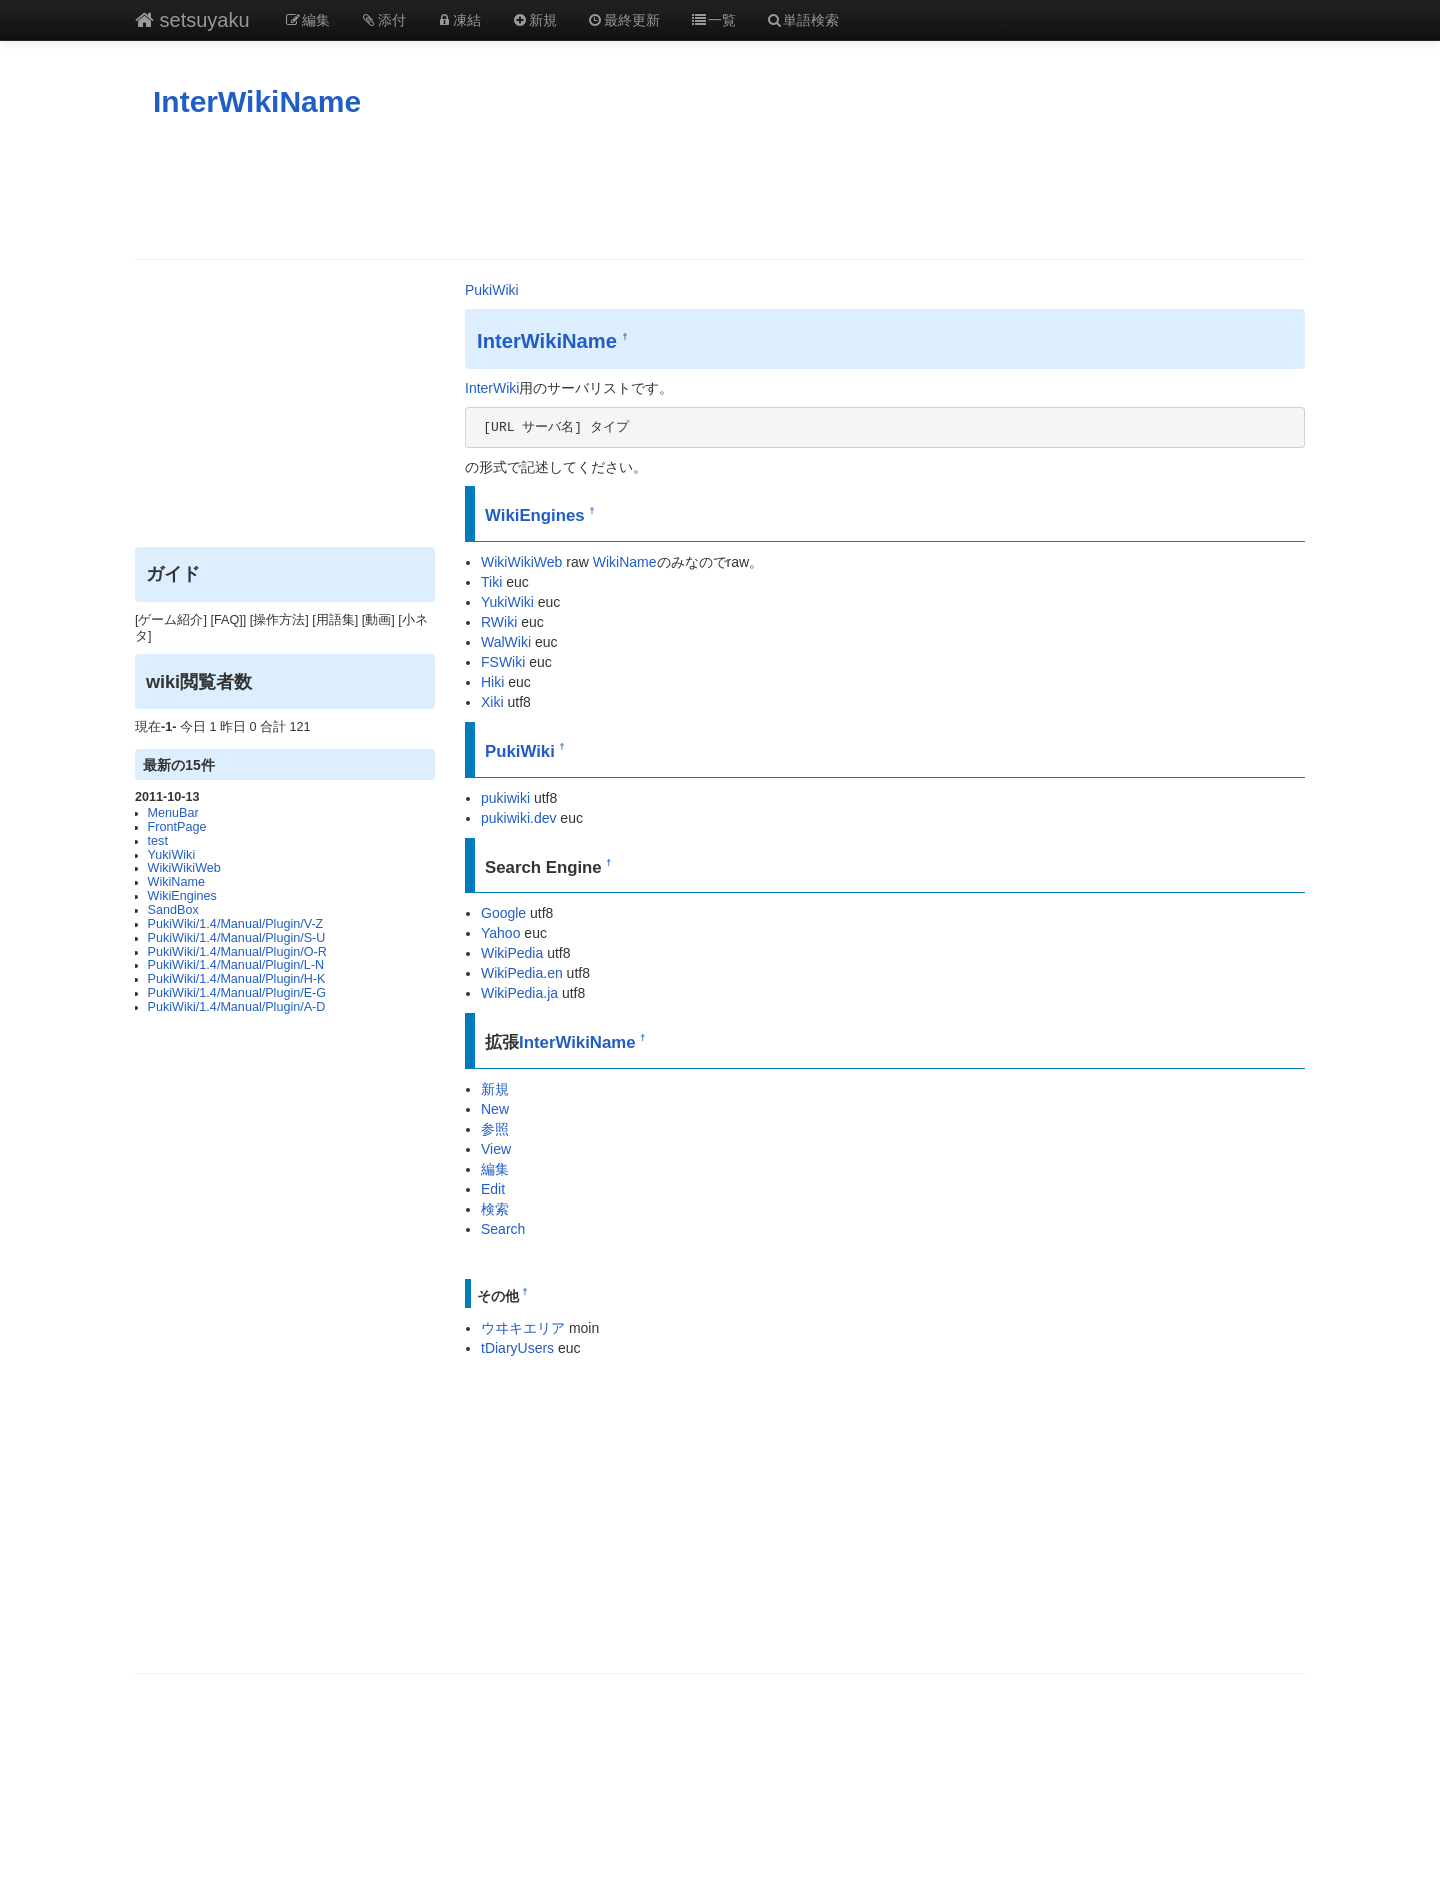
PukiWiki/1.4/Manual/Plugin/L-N (236, 965)
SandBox (173, 910)
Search (503, 1229)
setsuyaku (192, 20)
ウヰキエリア (523, 1328)
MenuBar (173, 813)
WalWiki (506, 642)
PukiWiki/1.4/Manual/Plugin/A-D (237, 1007)
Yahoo (500, 933)
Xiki (492, 702)
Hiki (492, 682)
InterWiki (492, 388)
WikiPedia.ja (519, 993)
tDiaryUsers (517, 1348)
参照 (495, 1129)
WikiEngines (182, 896)
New (495, 1109)
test (158, 841)
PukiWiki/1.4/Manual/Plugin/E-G (237, 993)
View (496, 1149)
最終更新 (624, 20)
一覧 (713, 20)
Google (503, 913)
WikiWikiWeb (184, 868)
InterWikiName (257, 101)
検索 (495, 1209)
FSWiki (503, 662)
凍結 (459, 20)
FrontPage (177, 827)
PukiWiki (492, 290)
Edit (493, 1189)
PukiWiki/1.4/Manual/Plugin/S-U (237, 938)
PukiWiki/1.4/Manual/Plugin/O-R (237, 952)
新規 (534, 20)
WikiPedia (512, 953)
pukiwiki (505, 798)
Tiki (491, 582)
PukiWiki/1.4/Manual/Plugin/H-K (237, 979)
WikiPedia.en (522, 973)
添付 (383, 20)
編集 (308, 20)
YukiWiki (172, 855)
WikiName (176, 882)
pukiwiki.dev (518, 818)
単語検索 (803, 20)
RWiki (499, 622)
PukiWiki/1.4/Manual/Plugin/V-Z (236, 924)
